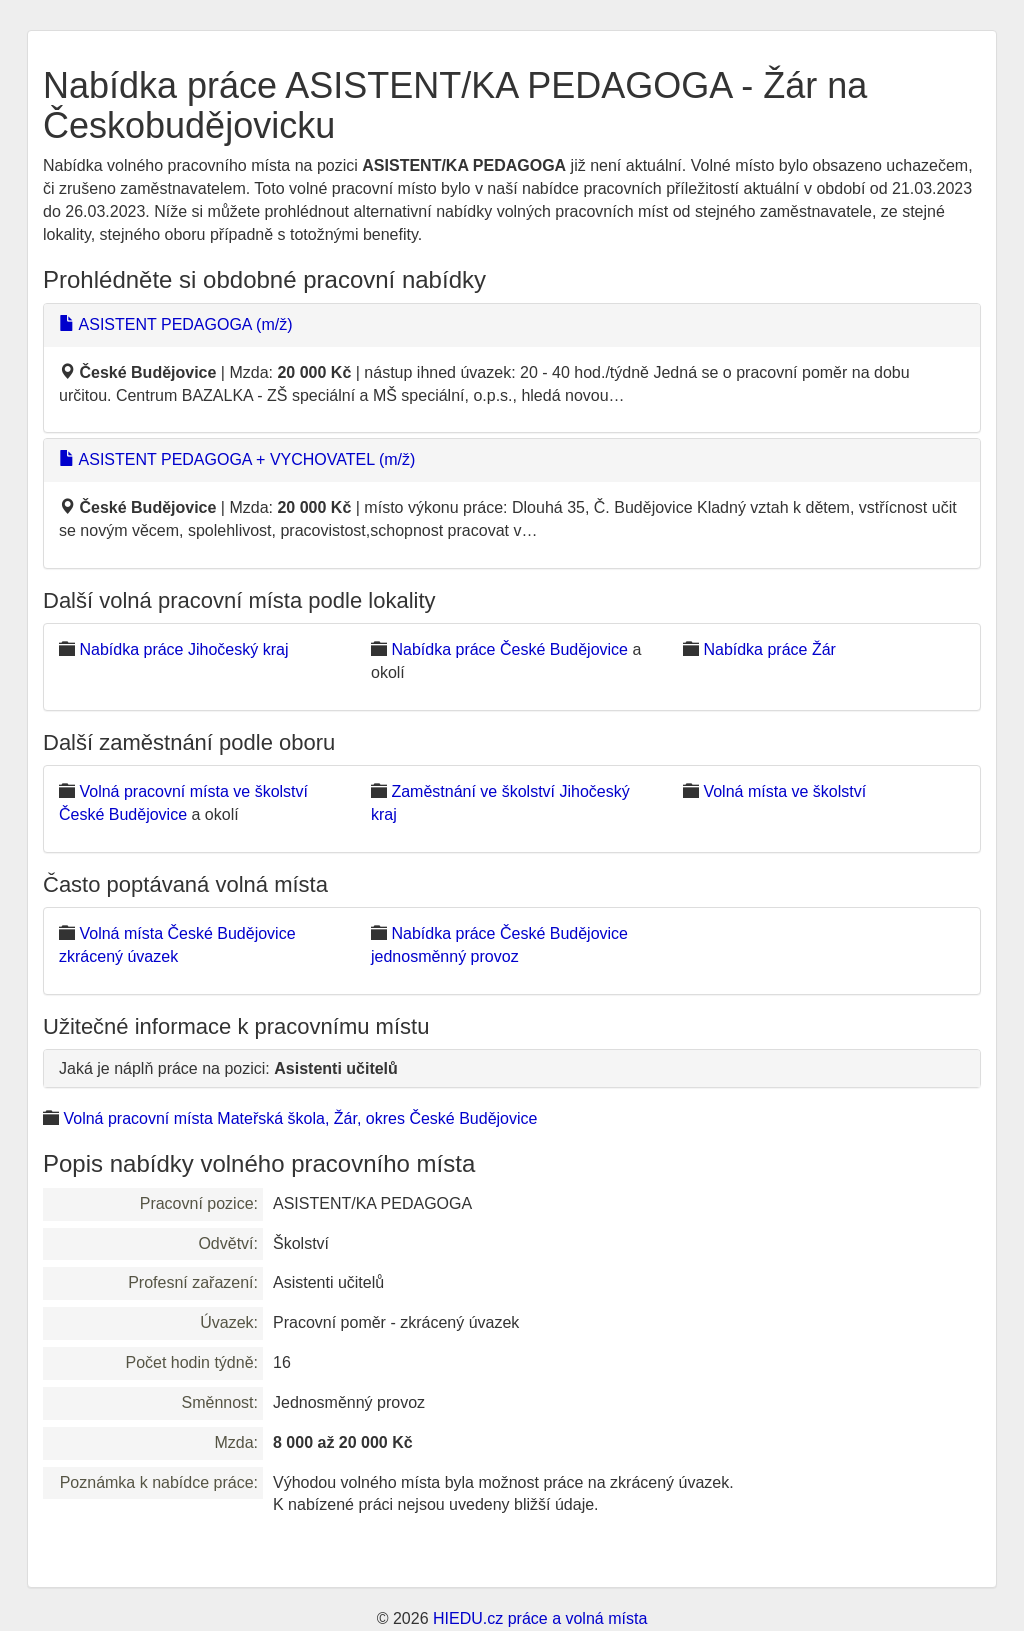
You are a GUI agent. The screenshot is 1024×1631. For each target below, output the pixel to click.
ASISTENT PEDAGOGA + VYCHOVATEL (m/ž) (237, 459)
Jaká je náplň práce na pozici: (228, 1068)
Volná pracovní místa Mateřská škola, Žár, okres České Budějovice (300, 1118)
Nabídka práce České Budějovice (509, 649)
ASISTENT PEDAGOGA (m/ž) (176, 324)
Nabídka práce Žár (769, 649)
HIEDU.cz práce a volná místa (540, 1618)
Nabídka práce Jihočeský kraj (183, 649)
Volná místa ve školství (784, 791)
